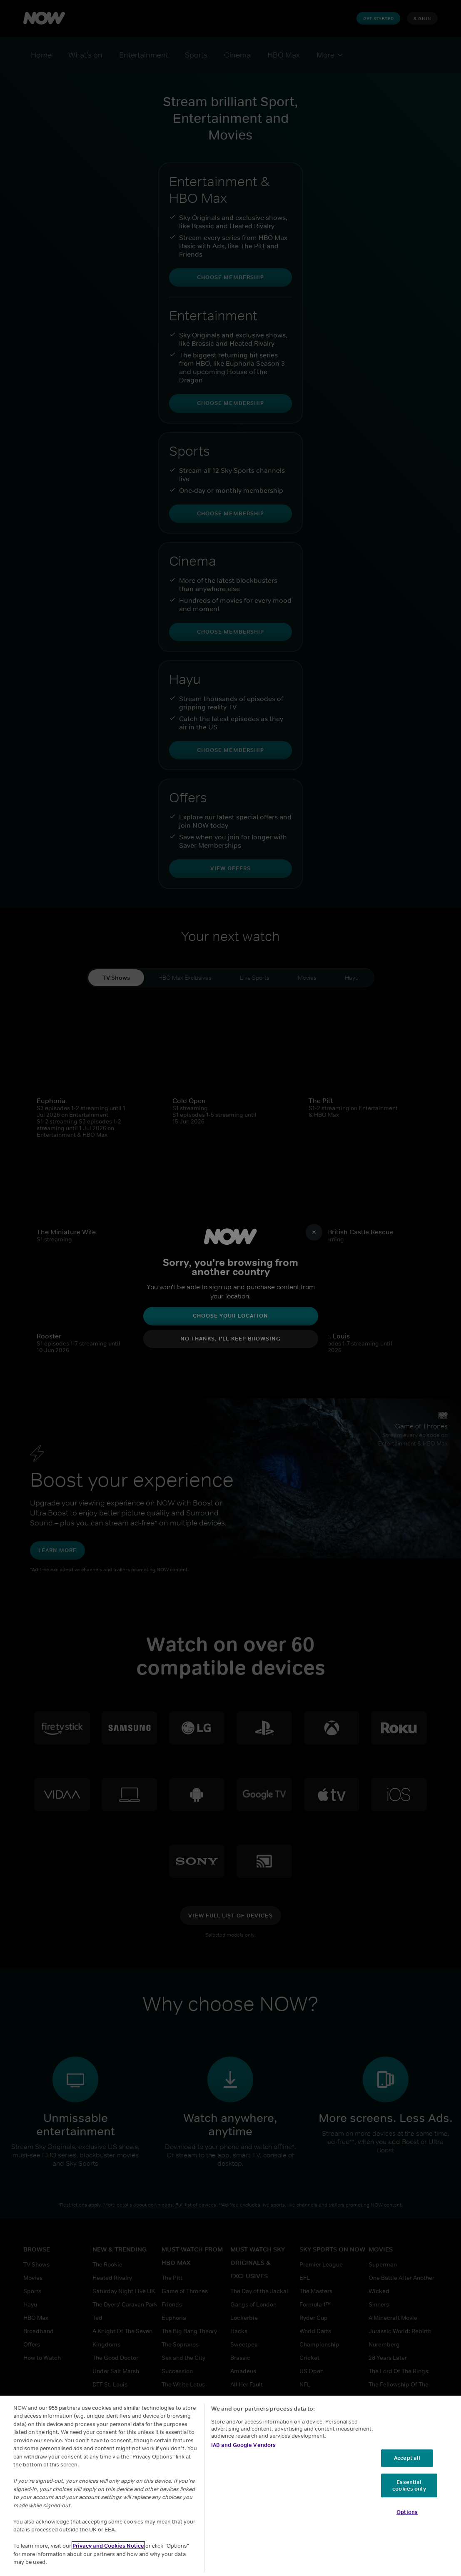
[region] (230, 2486)
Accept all (407, 2458)
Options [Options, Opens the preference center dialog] (407, 2512)
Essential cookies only (409, 2485)
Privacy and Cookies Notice (108, 2545)
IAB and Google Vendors (243, 2445)
